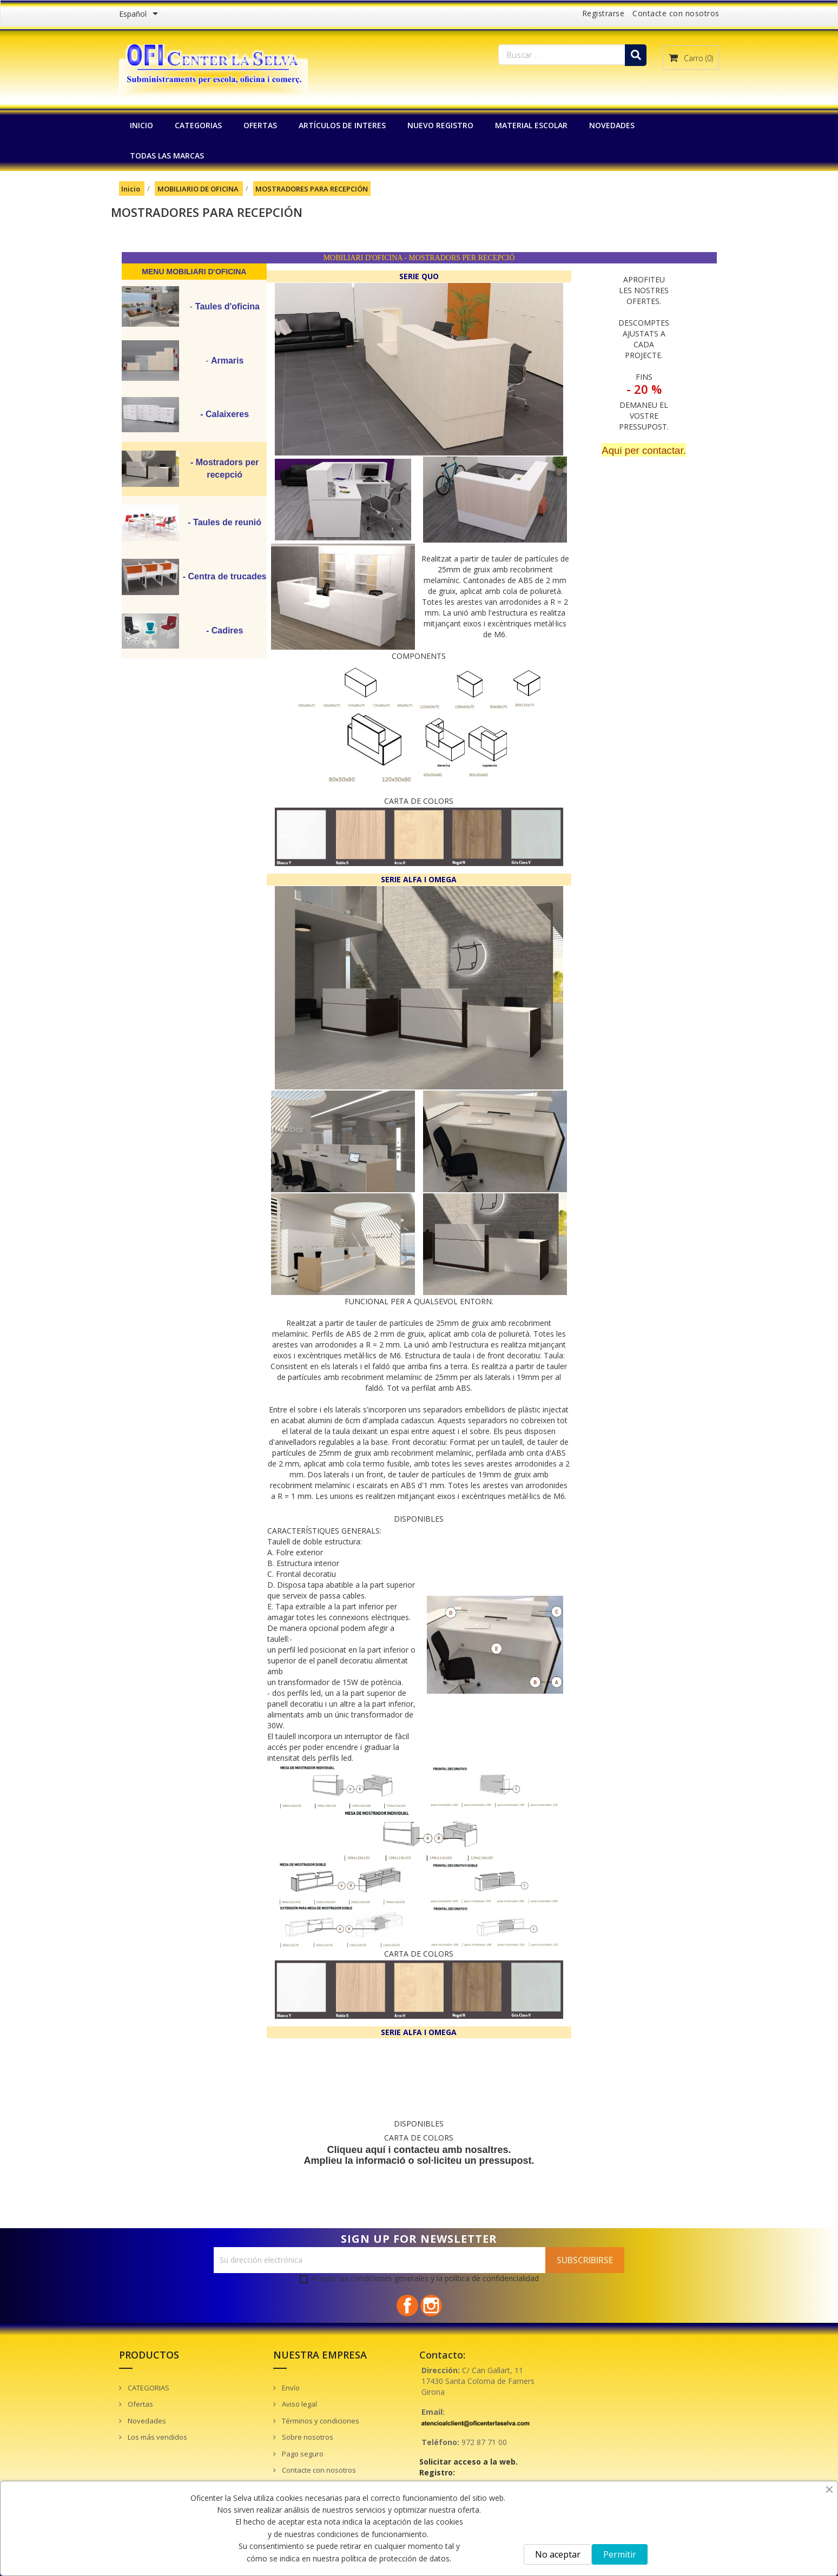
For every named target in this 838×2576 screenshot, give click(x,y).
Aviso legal (298, 2404)
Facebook (407, 2305)
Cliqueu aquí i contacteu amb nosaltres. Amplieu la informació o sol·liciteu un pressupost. (418, 2155)
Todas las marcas (167, 155)
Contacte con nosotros (676, 13)
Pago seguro (302, 2454)
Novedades (146, 2421)
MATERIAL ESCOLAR (531, 125)
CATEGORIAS (198, 125)
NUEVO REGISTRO (440, 125)
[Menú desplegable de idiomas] (140, 14)
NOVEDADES (612, 125)
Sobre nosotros (306, 2437)
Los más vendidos (156, 2437)
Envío (290, 2388)
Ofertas (139, 2404)
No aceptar (557, 2554)
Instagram (431, 2305)
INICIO (141, 125)
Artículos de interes (342, 125)
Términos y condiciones (319, 2421)
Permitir (619, 2554)
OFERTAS (260, 125)
